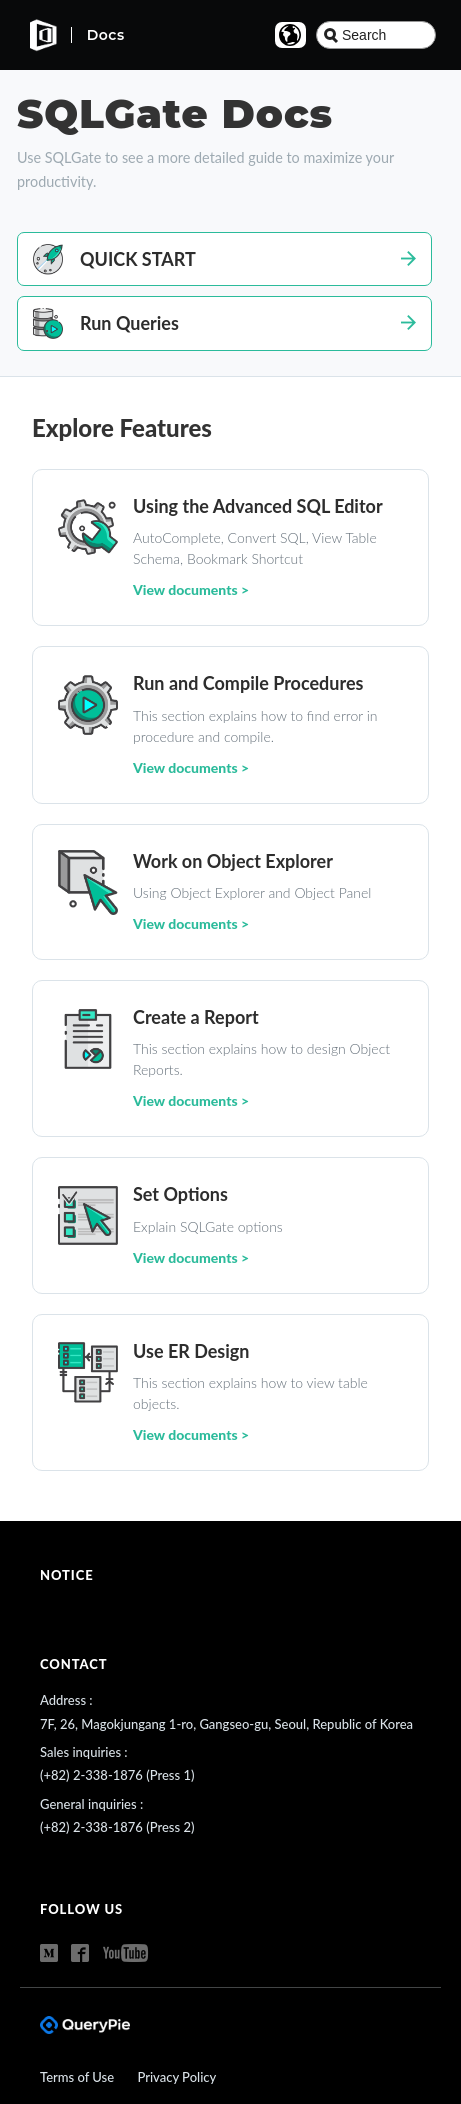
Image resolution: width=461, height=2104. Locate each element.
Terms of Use (78, 2077)
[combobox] (376, 35)
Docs (106, 35)
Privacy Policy (176, 2077)
